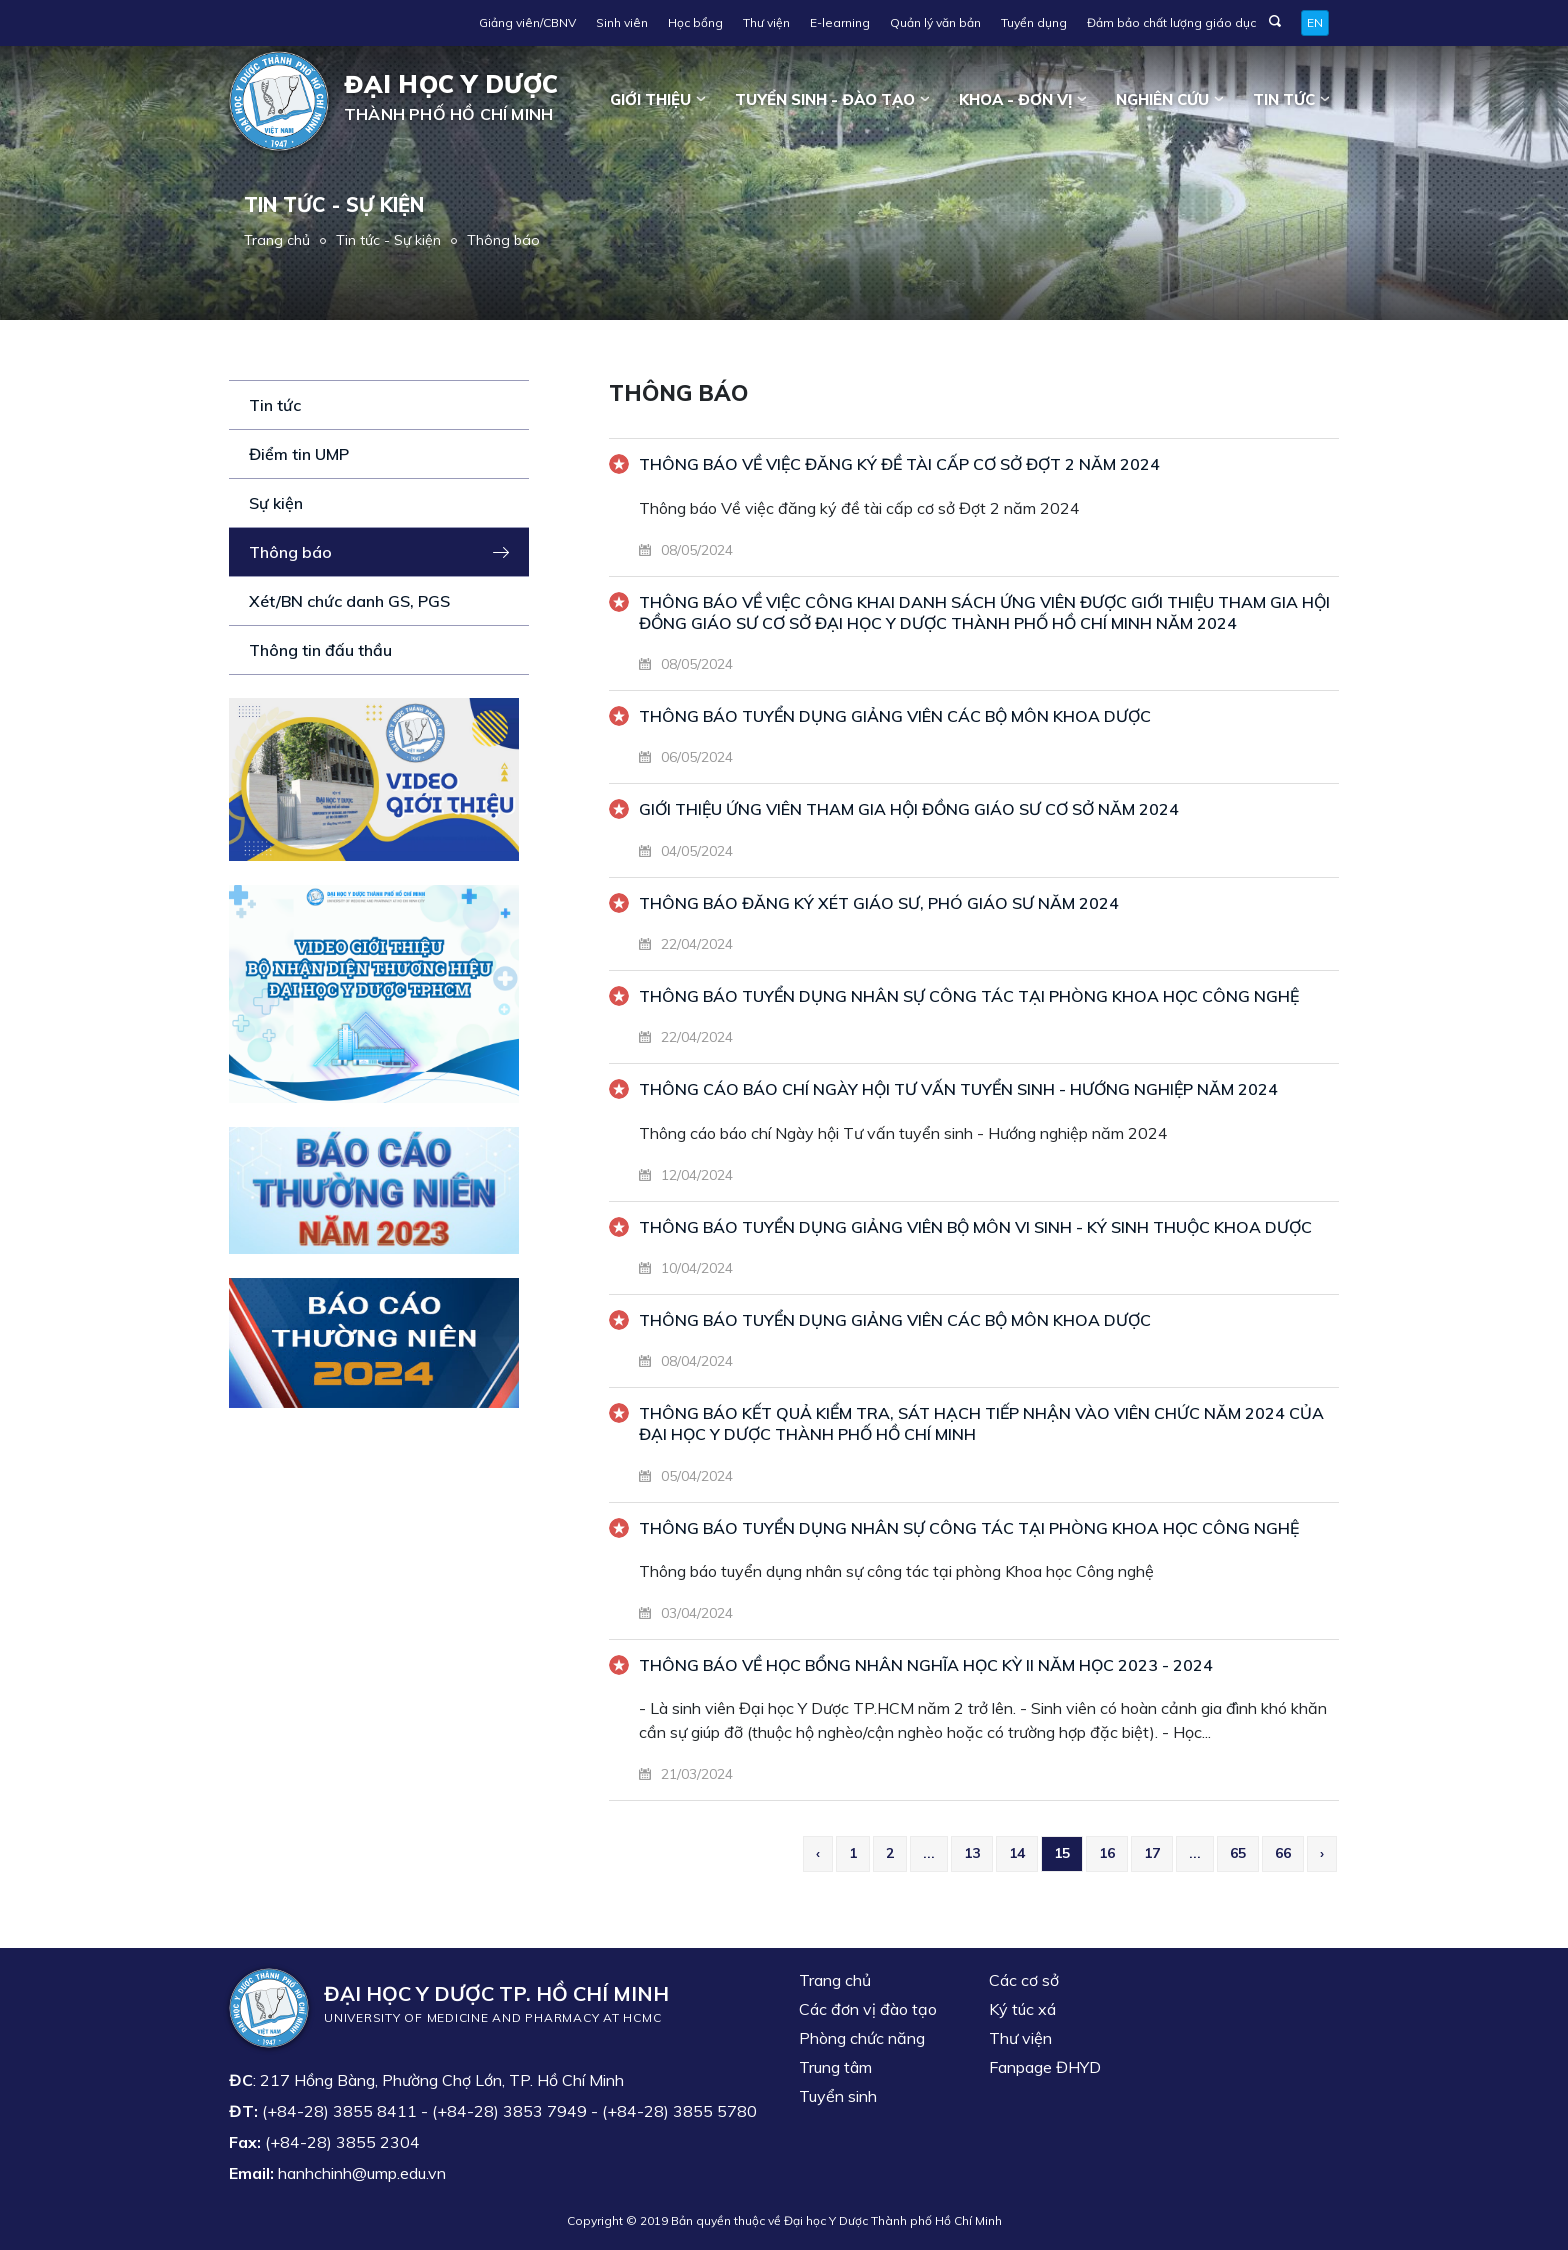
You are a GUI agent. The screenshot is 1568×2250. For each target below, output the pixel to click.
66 (1283, 1853)
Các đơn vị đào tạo (868, 2009)
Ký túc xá (1022, 2009)
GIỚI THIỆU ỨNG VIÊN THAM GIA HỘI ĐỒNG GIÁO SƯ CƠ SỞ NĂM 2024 (909, 809)
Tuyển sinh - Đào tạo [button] (825, 99)
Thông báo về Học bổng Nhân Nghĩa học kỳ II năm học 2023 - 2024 (926, 1665)
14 (1017, 1853)
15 (1062, 1853)
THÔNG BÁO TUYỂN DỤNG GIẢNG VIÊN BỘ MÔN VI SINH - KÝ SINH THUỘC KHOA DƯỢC (975, 1227)
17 (1152, 1853)
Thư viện (766, 22)
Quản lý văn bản (935, 22)
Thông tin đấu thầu (320, 650)
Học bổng (695, 22)
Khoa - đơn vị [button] (1015, 99)
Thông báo (503, 240)
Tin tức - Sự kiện (388, 240)
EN (1315, 22)
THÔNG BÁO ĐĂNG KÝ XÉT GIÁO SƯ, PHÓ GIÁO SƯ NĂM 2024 (879, 903)
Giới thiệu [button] (650, 99)
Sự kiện (276, 503)
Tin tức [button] (1284, 99)
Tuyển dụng (1034, 22)
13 (972, 1853)
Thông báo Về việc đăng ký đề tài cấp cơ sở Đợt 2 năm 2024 (899, 464)
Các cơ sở (1024, 1980)
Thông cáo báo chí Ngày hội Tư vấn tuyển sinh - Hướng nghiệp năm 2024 (958, 1089)
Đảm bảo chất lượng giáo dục (1171, 22)
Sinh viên (622, 22)
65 (1238, 1853)
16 (1107, 1853)
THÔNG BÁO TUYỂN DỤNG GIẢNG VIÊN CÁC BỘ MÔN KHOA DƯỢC (895, 716)
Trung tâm (835, 2067)
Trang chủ (277, 240)
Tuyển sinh (838, 2096)
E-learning (840, 22)
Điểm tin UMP (299, 454)
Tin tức (275, 405)
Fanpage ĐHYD (1045, 2067)
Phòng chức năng (862, 2038)
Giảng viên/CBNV (527, 22)
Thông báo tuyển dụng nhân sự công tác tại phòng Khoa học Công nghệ (969, 1528)
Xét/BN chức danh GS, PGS (349, 601)
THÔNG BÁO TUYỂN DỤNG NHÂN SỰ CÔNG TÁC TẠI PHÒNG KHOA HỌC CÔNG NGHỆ (969, 996)
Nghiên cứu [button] (1162, 99)
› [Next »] (1322, 1853)
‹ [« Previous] (818, 1853)
